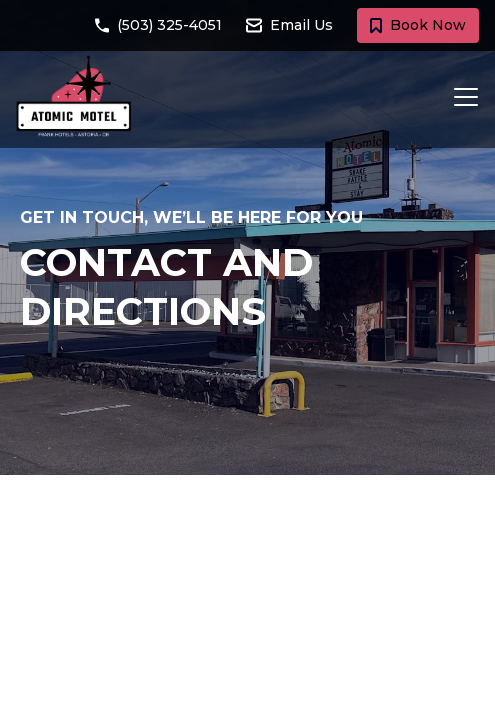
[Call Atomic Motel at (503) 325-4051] (170, 25)
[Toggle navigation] (460, 97)
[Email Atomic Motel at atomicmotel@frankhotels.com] (301, 25)
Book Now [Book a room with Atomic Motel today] (418, 25)
